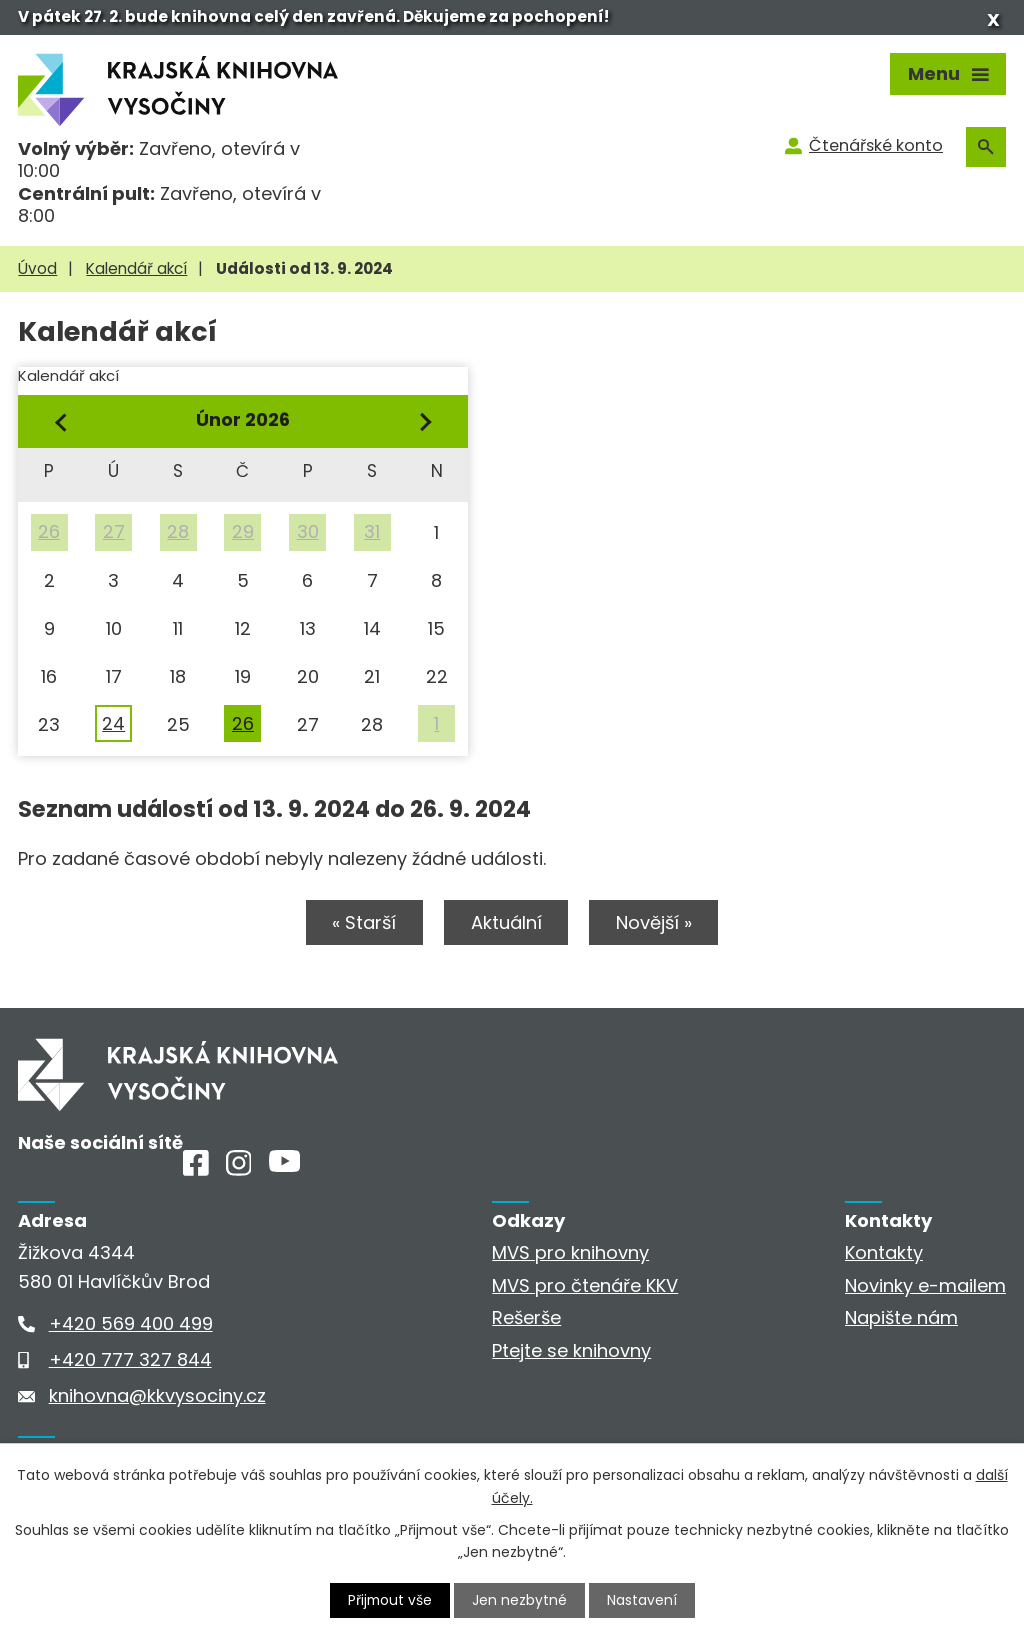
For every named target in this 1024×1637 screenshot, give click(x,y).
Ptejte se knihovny (571, 1350)
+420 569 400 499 (131, 1323)
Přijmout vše (390, 1600)
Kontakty (884, 1253)
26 (49, 531)
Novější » (657, 923)
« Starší (362, 923)
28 (178, 531)
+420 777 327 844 (130, 1359)
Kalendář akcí (136, 268)
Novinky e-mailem (925, 1286)
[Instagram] (239, 1169)
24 (113, 723)
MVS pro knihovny (570, 1253)
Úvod (37, 268)
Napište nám (901, 1318)
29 (243, 531)
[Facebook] (196, 1169)
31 (372, 531)
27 (114, 531)
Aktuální (506, 923)
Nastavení (643, 1600)
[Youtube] (284, 1166)
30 (308, 531)
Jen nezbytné (520, 1600)
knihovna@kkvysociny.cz (157, 1395)
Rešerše (526, 1318)
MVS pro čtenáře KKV (585, 1286)
